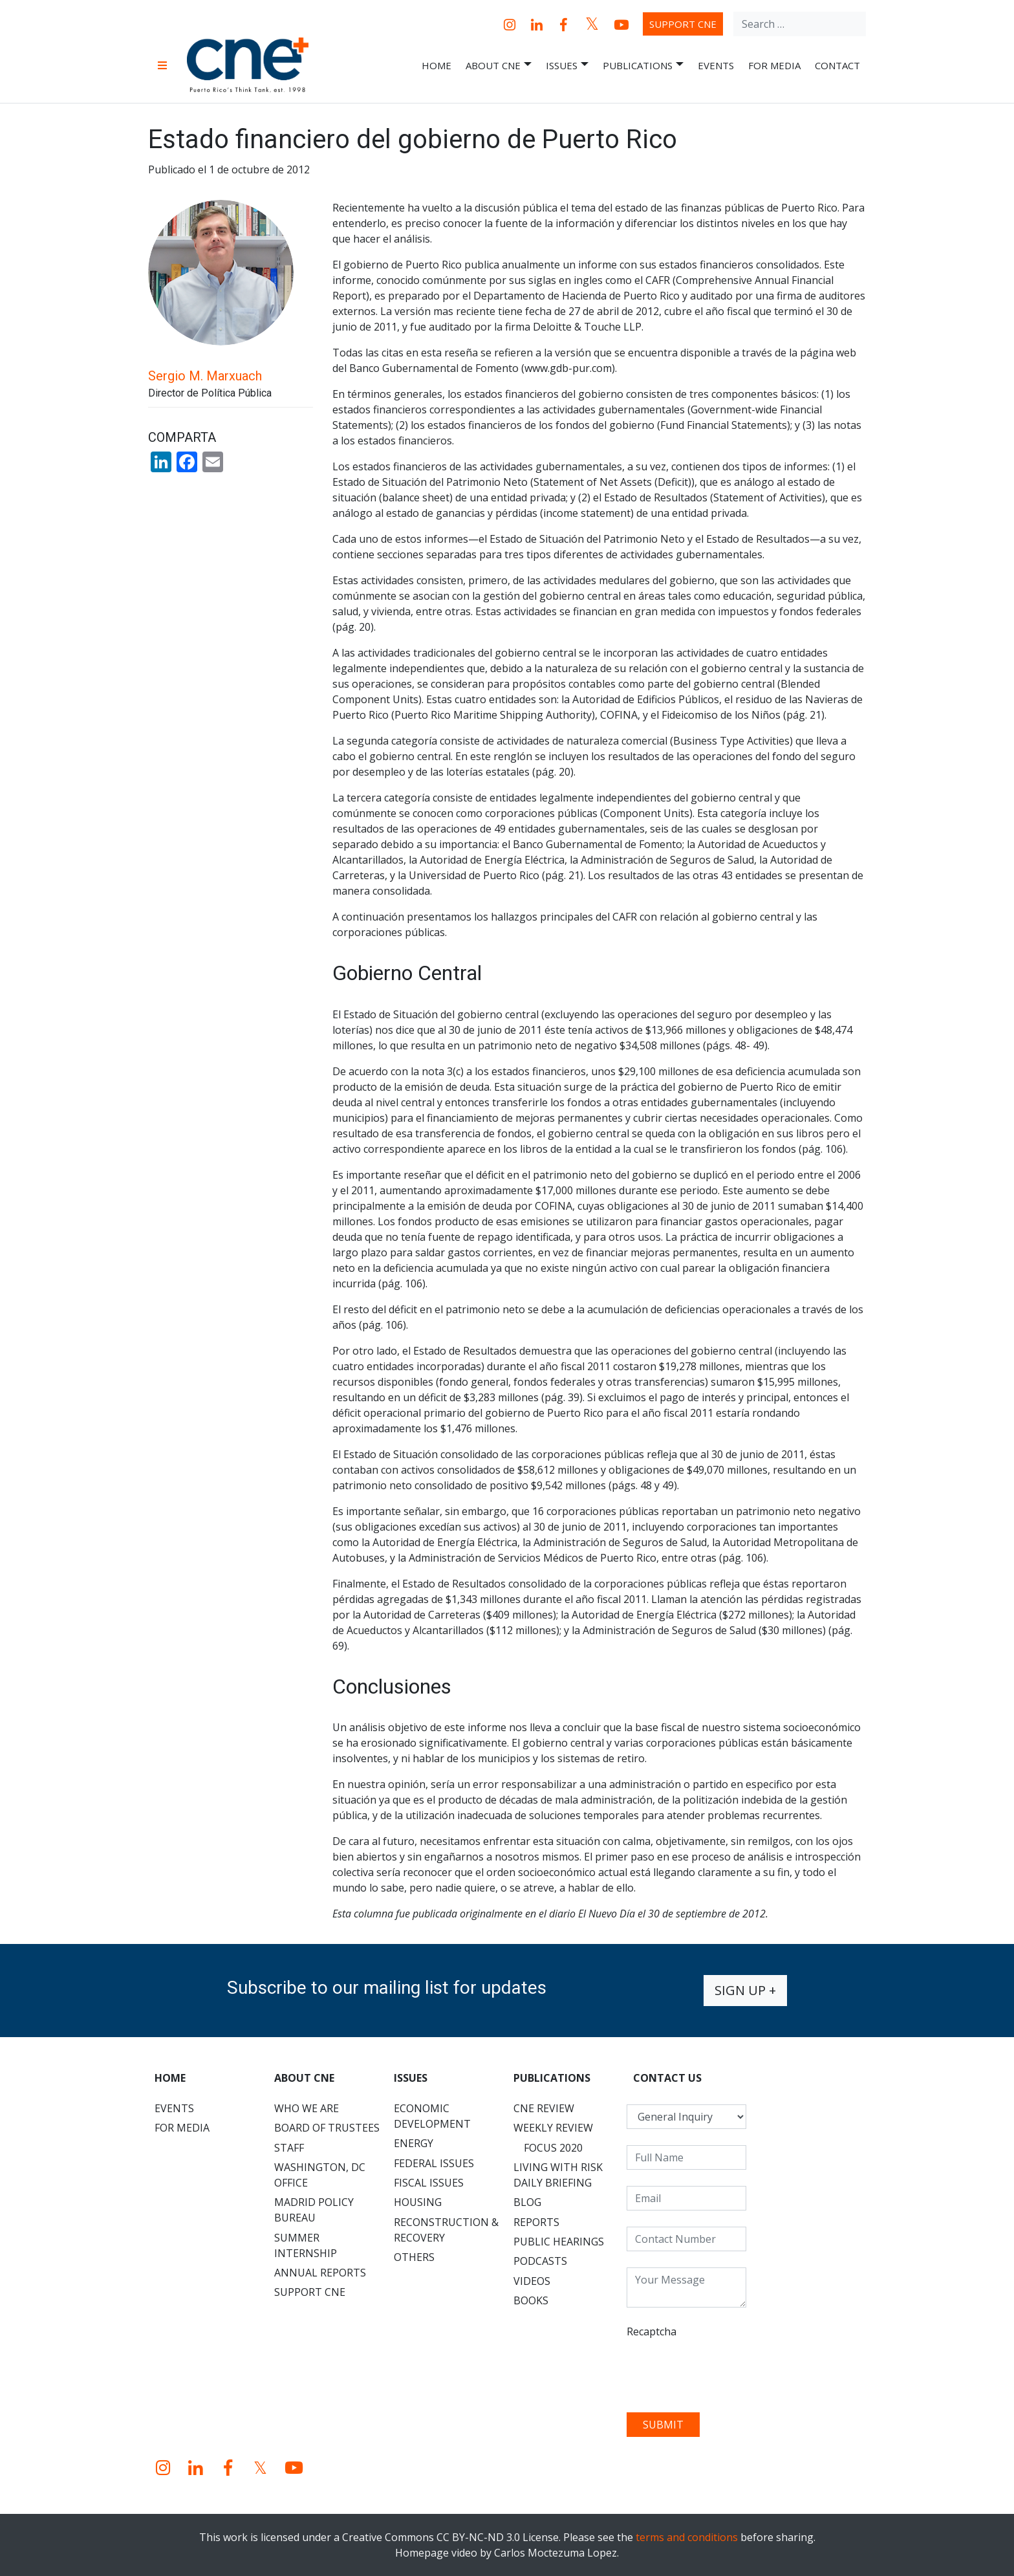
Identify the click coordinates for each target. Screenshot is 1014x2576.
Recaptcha (651, 2331)
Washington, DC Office (319, 2175)
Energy (413, 2143)
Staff (289, 2148)
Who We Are (306, 2108)
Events (716, 65)
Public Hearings (558, 2241)
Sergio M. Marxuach (205, 376)
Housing (418, 2202)
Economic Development (432, 2116)
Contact (837, 65)
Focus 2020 (553, 2148)
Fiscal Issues (429, 2183)
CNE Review (543, 2108)
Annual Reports (320, 2272)
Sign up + (745, 1990)
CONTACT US (667, 2078)
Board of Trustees (327, 2128)
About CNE (499, 65)
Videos (531, 2281)
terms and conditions (687, 2537)
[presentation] (725, 2371)
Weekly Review (553, 2128)
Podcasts (540, 2261)
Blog (527, 2202)
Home (436, 65)
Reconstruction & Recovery (446, 2230)
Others (414, 2257)
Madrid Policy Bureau (314, 2210)
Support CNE (683, 23)
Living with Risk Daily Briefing (558, 2175)
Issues (567, 65)
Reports (536, 2222)
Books (530, 2300)
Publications (643, 65)
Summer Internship (305, 2245)
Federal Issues (434, 2163)
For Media (774, 65)
